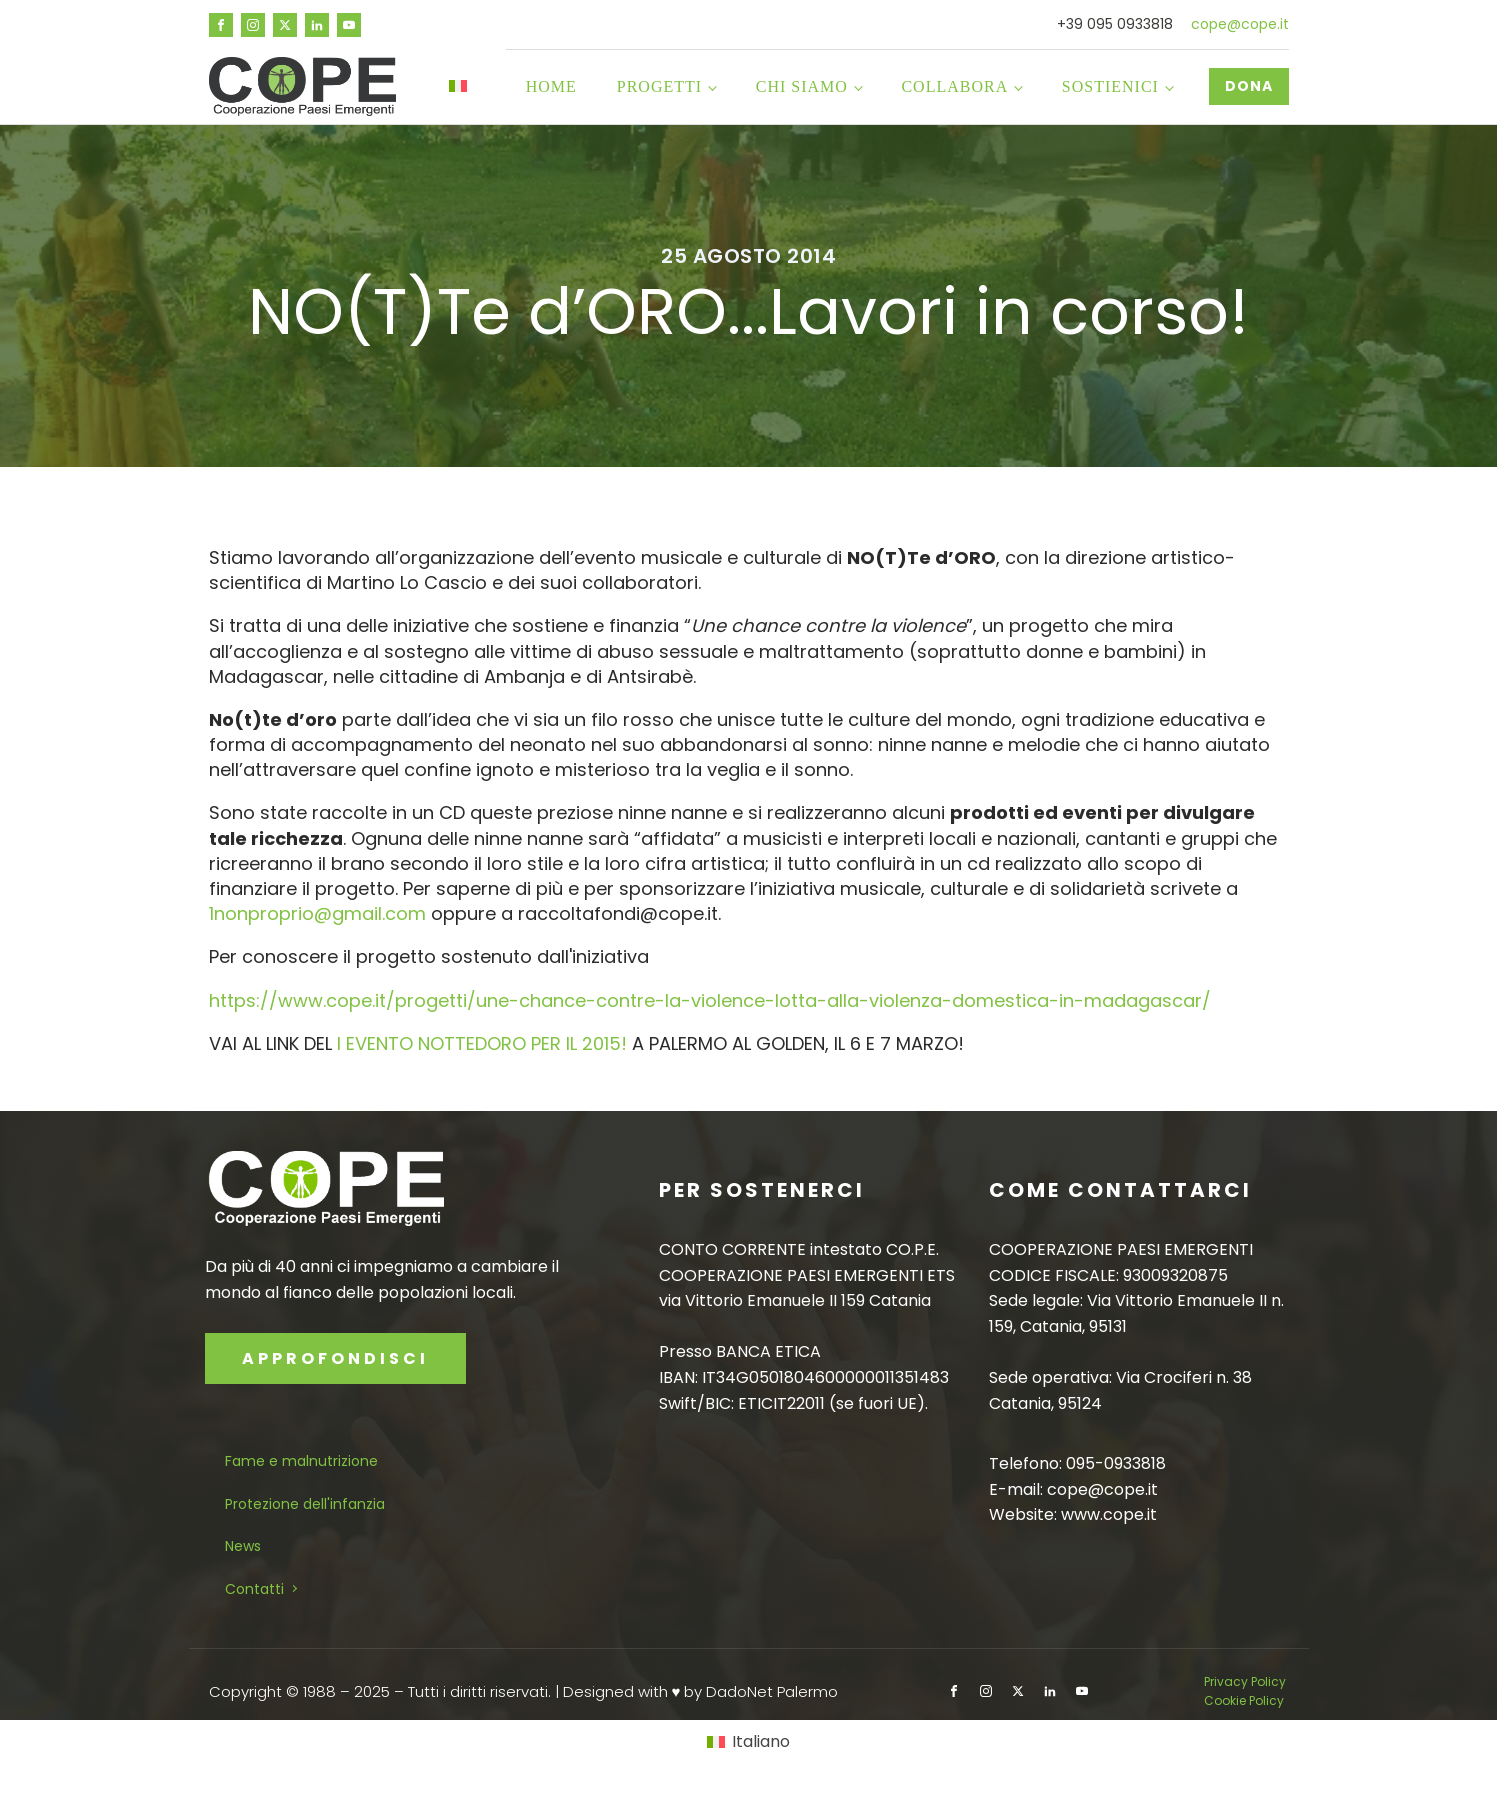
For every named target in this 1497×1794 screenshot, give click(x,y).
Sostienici (1110, 86)
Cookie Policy (1244, 1700)
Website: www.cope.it (1073, 1514)
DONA (1249, 86)
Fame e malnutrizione (301, 1461)
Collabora (954, 86)
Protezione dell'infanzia (305, 1504)
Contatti (254, 1589)
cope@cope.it (1240, 24)
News (243, 1546)
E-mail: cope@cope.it (1073, 1489)
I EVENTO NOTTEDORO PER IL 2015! (482, 1043)
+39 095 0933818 (1115, 24)
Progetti (659, 86)
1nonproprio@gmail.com (317, 913)
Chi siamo (802, 86)
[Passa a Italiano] (748, 1742)
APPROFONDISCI (335, 1358)
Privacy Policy (1246, 1681)
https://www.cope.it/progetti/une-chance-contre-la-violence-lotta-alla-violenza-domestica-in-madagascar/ (710, 1000)
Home (551, 86)
